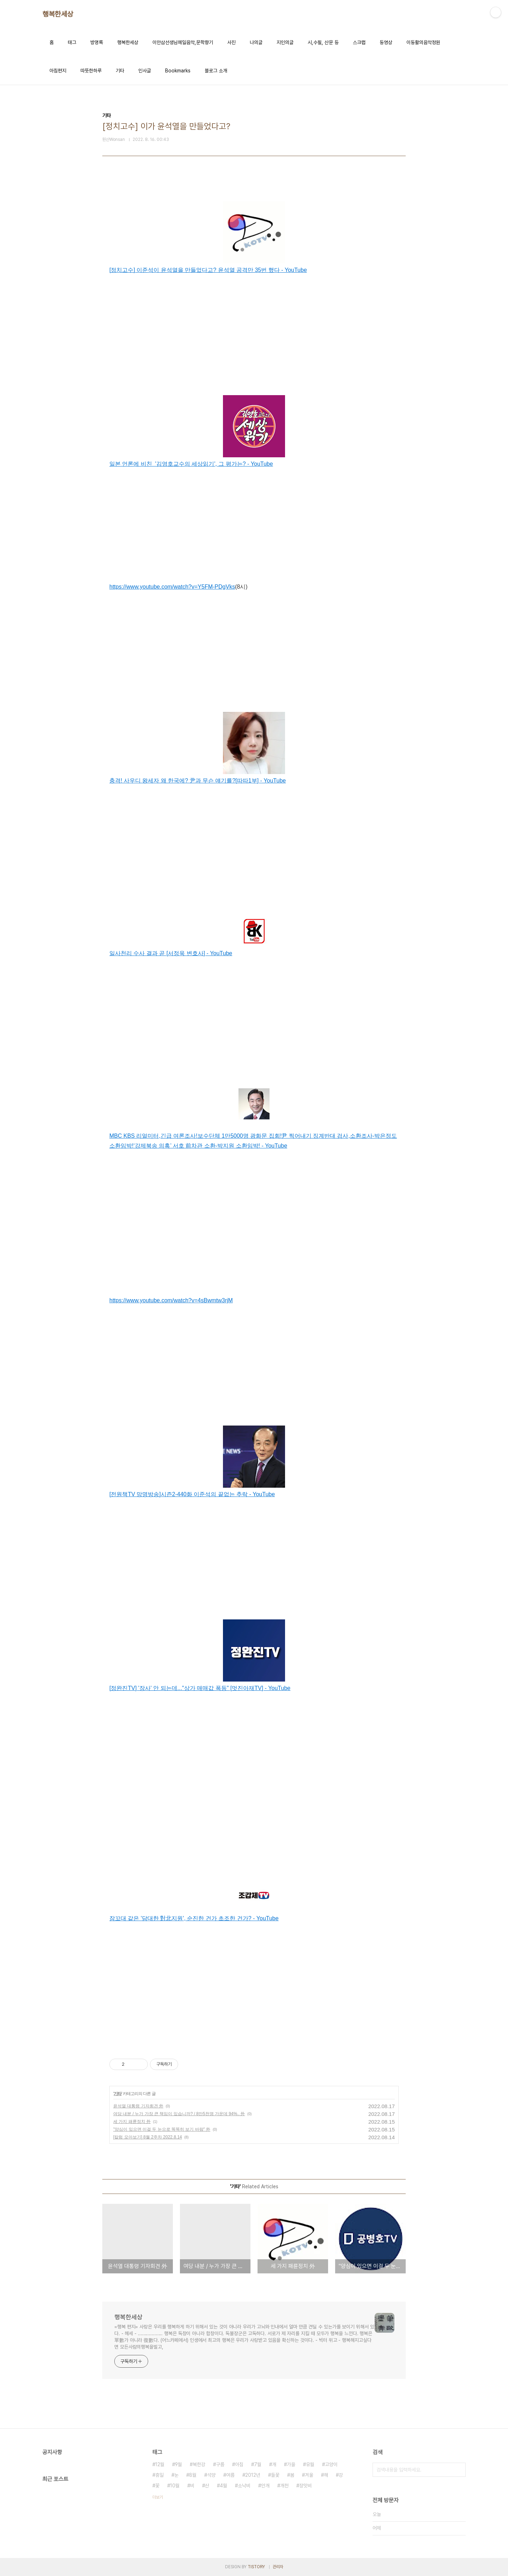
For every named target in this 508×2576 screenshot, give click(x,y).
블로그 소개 (216, 70)
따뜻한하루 (91, 70)
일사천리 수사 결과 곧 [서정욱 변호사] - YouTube (170, 953)
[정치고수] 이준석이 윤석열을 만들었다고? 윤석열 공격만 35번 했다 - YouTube (208, 270)
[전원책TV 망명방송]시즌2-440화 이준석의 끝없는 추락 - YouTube (192, 1494)
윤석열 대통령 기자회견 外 (138, 2106)
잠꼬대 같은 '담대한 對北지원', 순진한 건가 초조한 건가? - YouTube (194, 1918)
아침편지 (57, 70)
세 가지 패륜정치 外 (132, 2121)
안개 (265, 2485)
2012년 (252, 2475)
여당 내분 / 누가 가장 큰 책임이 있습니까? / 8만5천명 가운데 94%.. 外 (179, 2113)
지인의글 (285, 42)
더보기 (157, 2497)
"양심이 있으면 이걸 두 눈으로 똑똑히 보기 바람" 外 (161, 2129)
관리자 (278, 2566)
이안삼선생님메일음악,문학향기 (182, 42)
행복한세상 (57, 14)
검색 (458, 2469)
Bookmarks (177, 70)
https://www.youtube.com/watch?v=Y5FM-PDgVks (172, 587)
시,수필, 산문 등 (323, 42)
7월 (257, 2464)
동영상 (386, 42)
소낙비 (244, 2485)
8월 (192, 2475)
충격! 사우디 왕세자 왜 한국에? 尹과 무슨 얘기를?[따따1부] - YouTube (197, 781)
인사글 (144, 70)
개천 (284, 2485)
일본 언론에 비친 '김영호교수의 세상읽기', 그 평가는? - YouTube (191, 464)
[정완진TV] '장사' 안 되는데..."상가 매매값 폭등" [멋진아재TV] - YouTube (199, 1688)
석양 (211, 2475)
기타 (120, 70)
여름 (230, 2475)
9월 (178, 2464)
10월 (175, 2485)
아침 (239, 2464)
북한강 (199, 2464)
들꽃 (275, 2475)
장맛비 (305, 2485)
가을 (291, 2464)
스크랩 (359, 42)
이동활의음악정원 (423, 42)
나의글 (256, 42)
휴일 (159, 2475)
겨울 (309, 2475)
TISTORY (256, 2566)
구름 (220, 2464)
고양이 (331, 2464)
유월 (310, 2464)
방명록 (96, 42)
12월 (159, 2464)
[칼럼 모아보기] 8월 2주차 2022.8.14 (147, 2137)
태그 (72, 42)
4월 (223, 2485)
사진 (231, 42)
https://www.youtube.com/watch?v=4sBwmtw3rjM (171, 1300)
